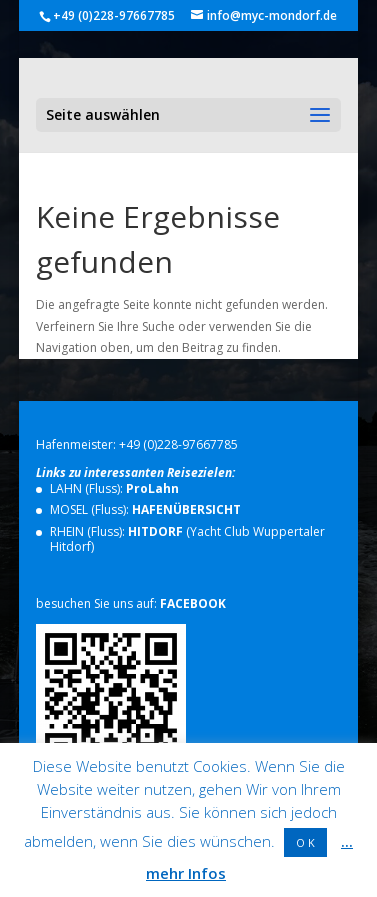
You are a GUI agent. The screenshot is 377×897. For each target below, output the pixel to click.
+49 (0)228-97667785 (178, 444)
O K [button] (305, 842)
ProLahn (152, 488)
